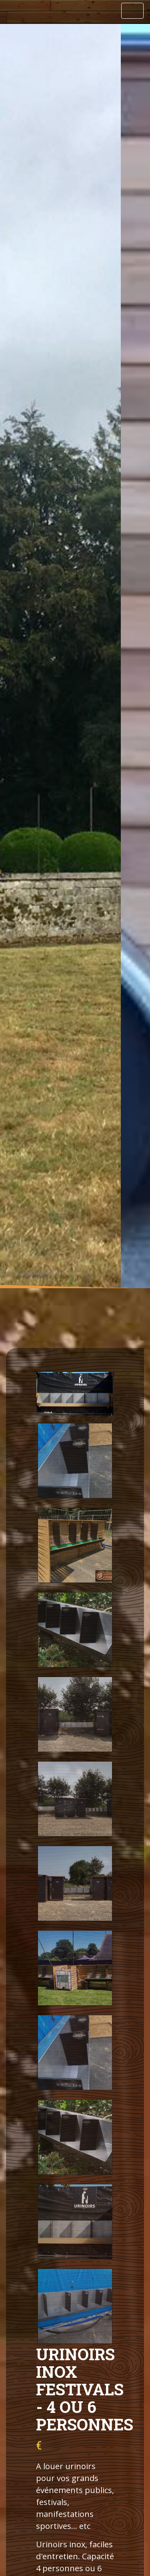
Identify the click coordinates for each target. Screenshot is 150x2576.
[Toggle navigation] (132, 11)
